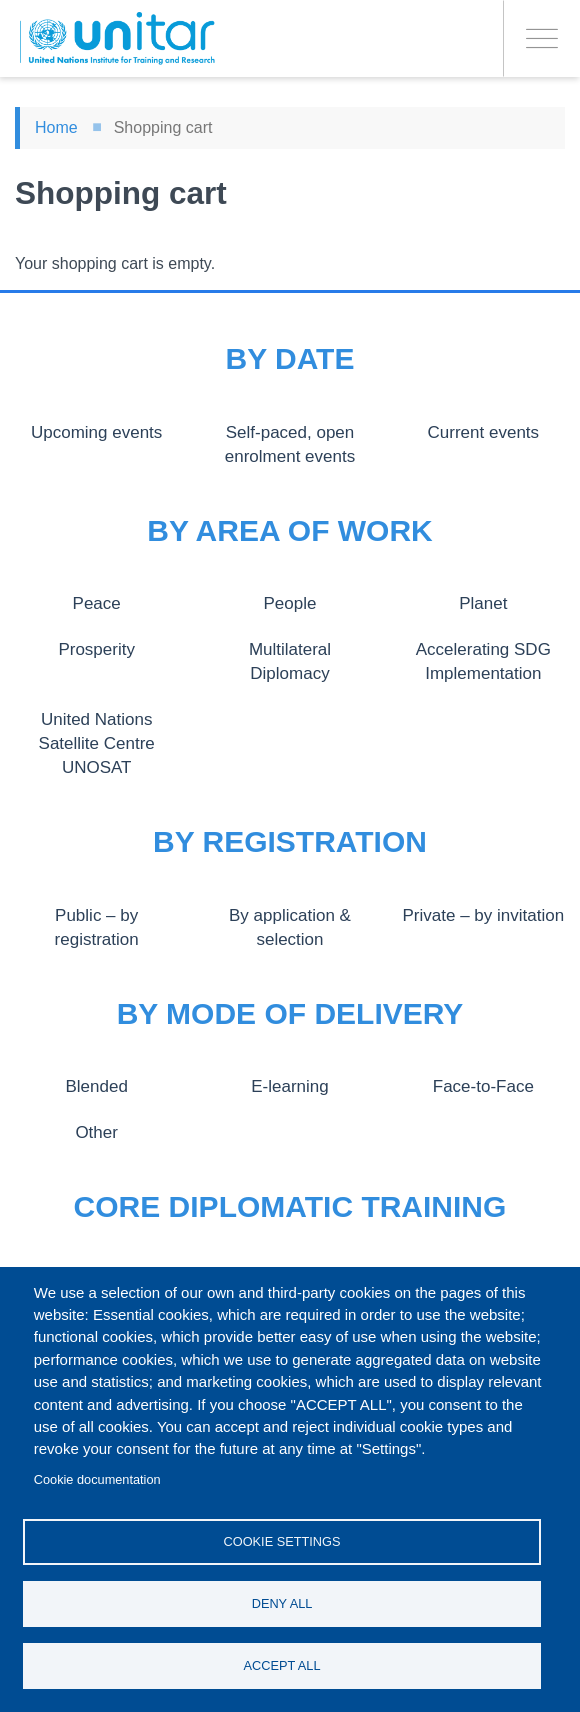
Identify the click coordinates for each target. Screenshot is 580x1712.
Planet (483, 603)
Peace (96, 603)
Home (56, 127)
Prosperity (97, 649)
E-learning (289, 1086)
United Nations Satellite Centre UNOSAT (96, 743)
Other (96, 1132)
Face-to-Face (483, 1086)
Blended (96, 1086)
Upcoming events (96, 432)
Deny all (282, 1600)
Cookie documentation (97, 1473)
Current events (483, 432)
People (289, 603)
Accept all (282, 1664)
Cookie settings (282, 1536)
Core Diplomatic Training (290, 1206)
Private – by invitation (483, 915)
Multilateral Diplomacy (289, 649)
